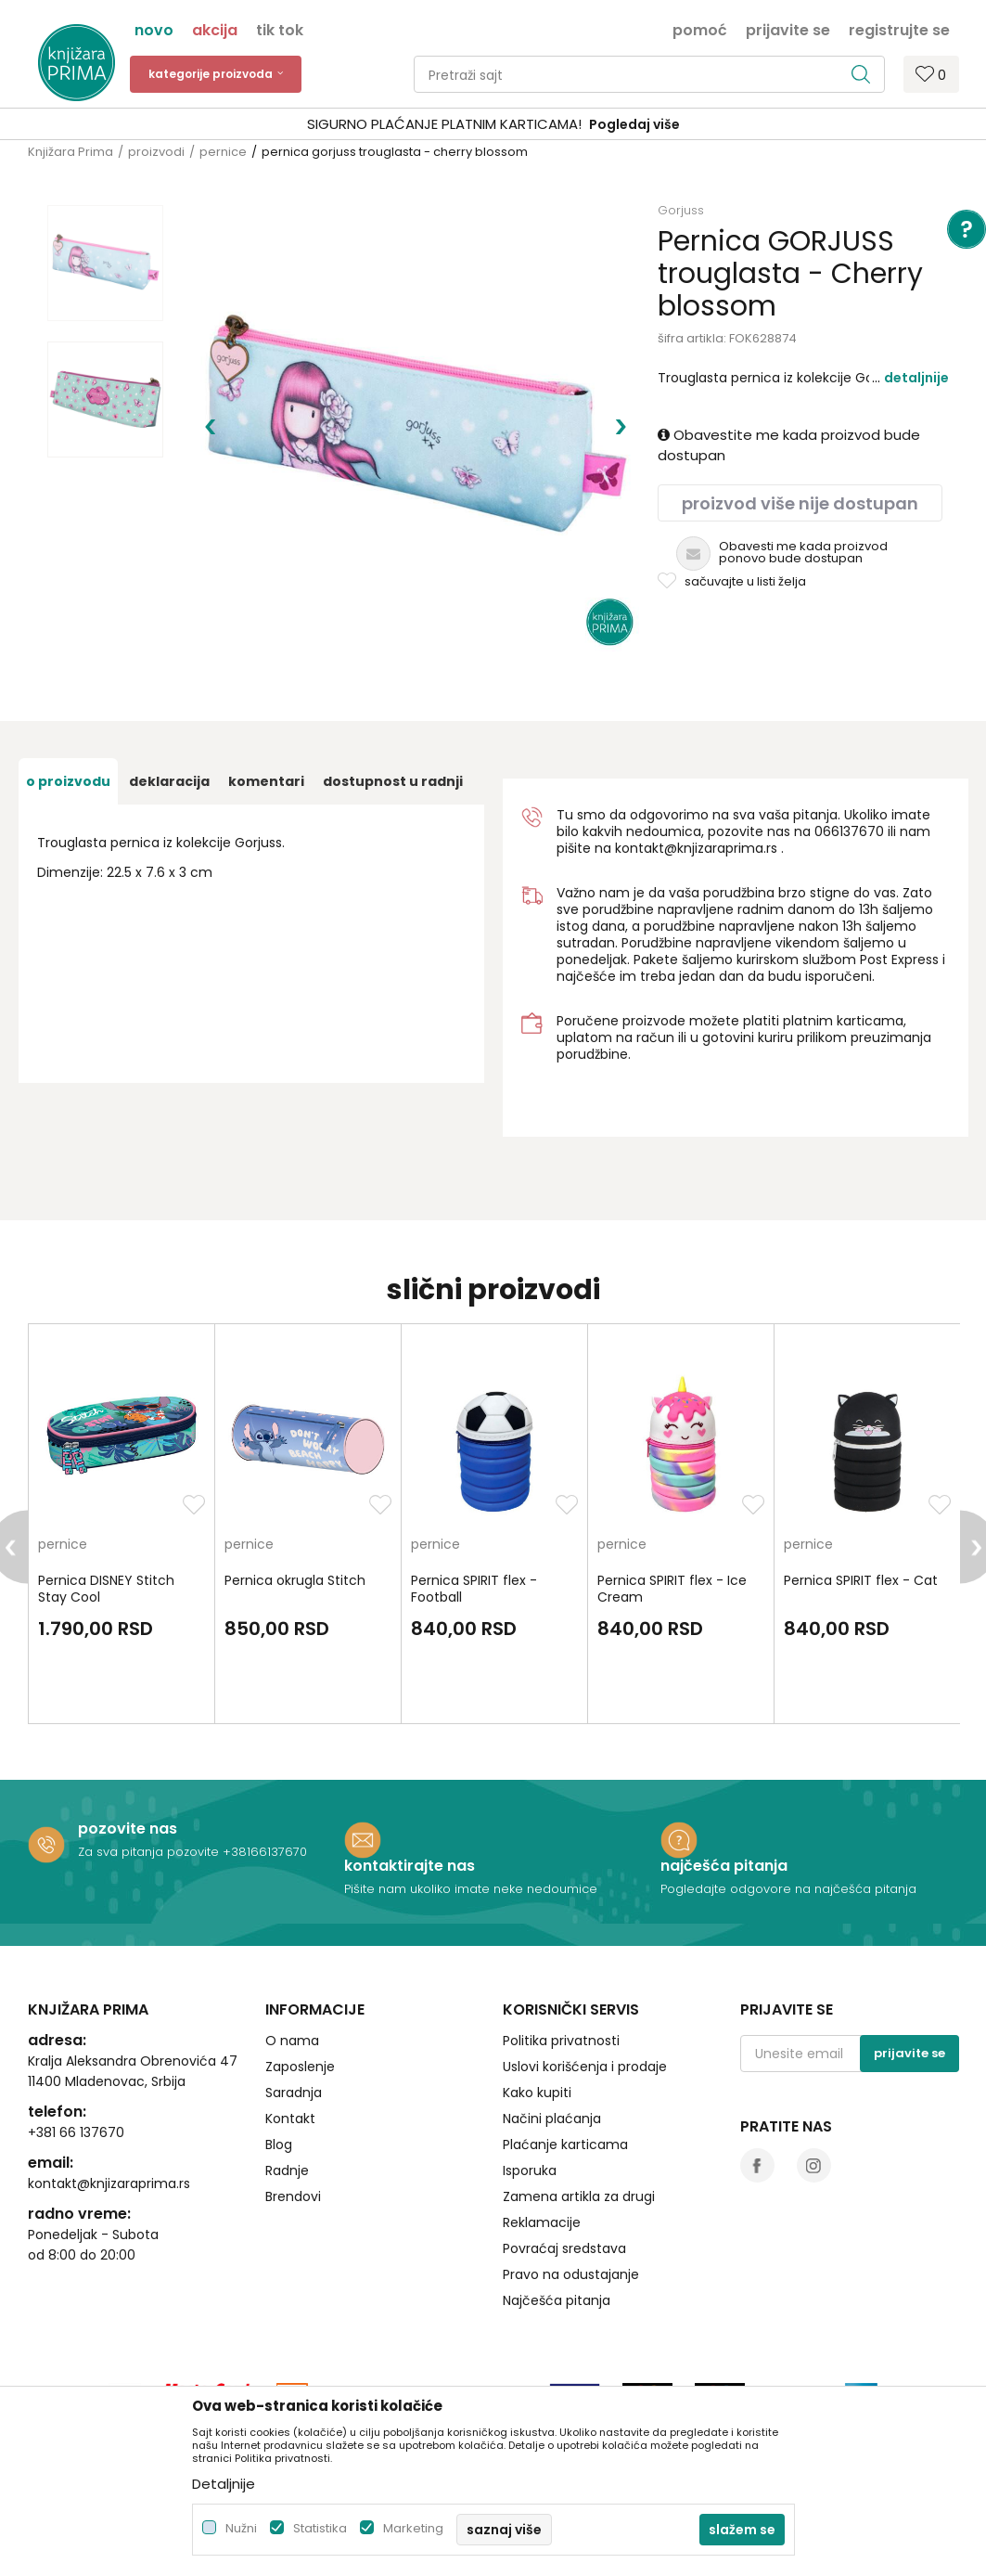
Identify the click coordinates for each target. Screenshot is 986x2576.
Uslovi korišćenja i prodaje (585, 2066)
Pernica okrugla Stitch (294, 1580)
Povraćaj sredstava (564, 2248)
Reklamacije (542, 2222)
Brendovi (293, 2196)
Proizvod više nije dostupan (800, 503)
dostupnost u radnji (393, 781)
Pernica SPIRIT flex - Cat (861, 1580)
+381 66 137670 (76, 2132)
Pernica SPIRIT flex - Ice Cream (672, 1588)
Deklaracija (169, 781)
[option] (493, 125)
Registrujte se (899, 28)
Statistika (320, 2528)
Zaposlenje (300, 2066)
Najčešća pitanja (556, 2300)
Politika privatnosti (561, 2040)
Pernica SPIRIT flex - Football (474, 1588)
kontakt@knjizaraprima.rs (696, 848)
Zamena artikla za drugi (579, 2196)
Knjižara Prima (70, 152)
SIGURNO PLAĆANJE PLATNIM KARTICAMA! (444, 124)
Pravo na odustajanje (571, 2274)
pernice (223, 152)
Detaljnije (916, 377)
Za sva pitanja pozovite (150, 1852)
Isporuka (530, 2170)
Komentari (266, 781)
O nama (292, 2040)
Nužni (241, 2528)
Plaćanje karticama (565, 2144)
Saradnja (293, 2092)
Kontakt (290, 2118)
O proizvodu (68, 781)
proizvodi (156, 152)
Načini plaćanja (552, 2118)
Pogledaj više (634, 124)
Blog (278, 2144)
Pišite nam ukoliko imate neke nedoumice (470, 1889)
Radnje (287, 2170)
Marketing (413, 2528)
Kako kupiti (537, 2092)
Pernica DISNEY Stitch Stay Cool (106, 1588)
